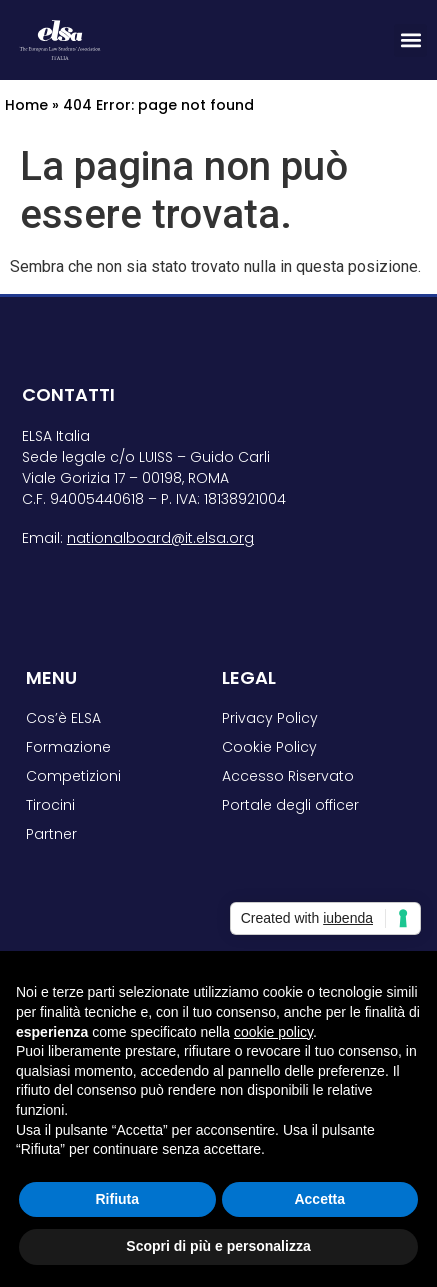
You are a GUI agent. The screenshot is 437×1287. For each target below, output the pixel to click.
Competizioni (73, 776)
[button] (410, 40)
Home (26, 105)
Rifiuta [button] (117, 1199)
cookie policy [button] (273, 1032)
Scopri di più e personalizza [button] (218, 1246)
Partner (51, 834)
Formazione (68, 747)
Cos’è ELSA (63, 718)
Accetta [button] (319, 1199)
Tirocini (50, 805)
